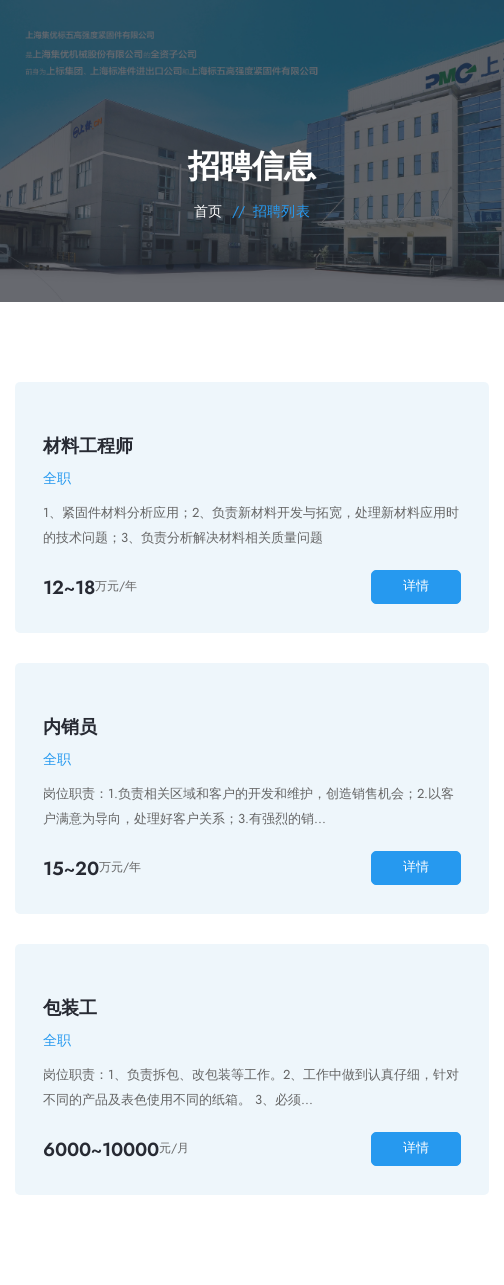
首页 (208, 211)
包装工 (70, 1008)
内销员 (70, 727)
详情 (416, 585)
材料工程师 (88, 446)
